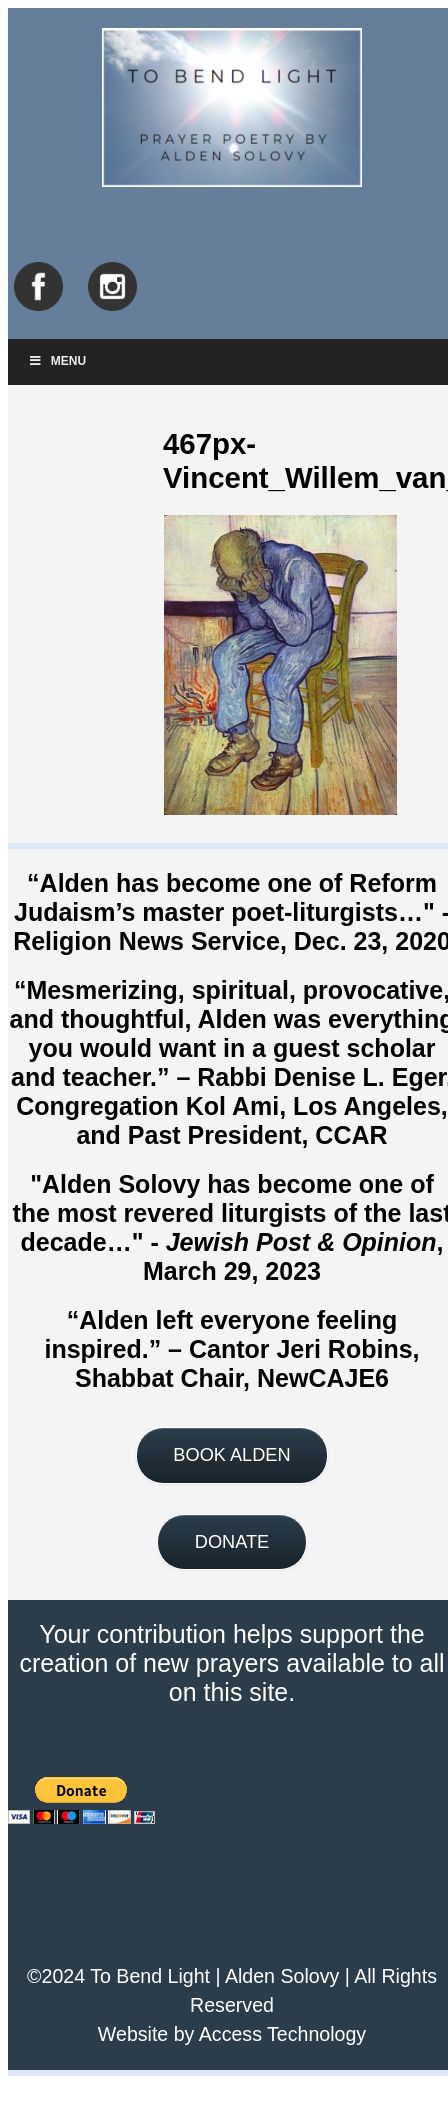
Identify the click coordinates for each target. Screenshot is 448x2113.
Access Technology (282, 2034)
